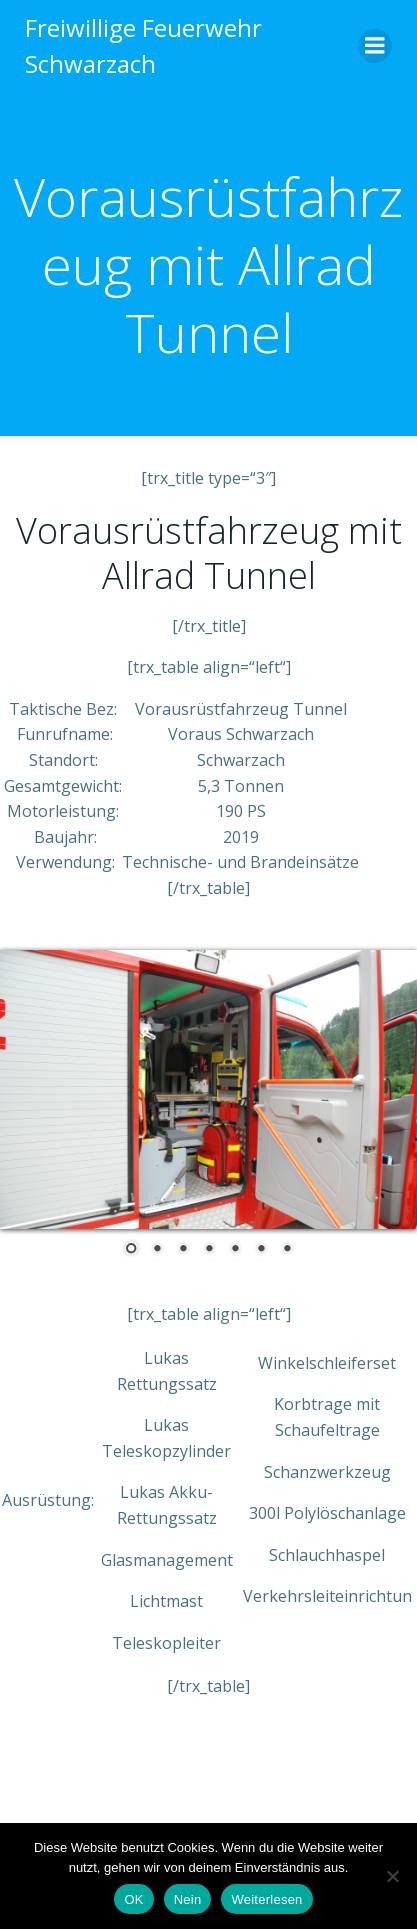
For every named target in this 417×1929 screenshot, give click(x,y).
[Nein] (392, 1876)
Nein (188, 1899)
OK (133, 1899)
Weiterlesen (266, 1899)
